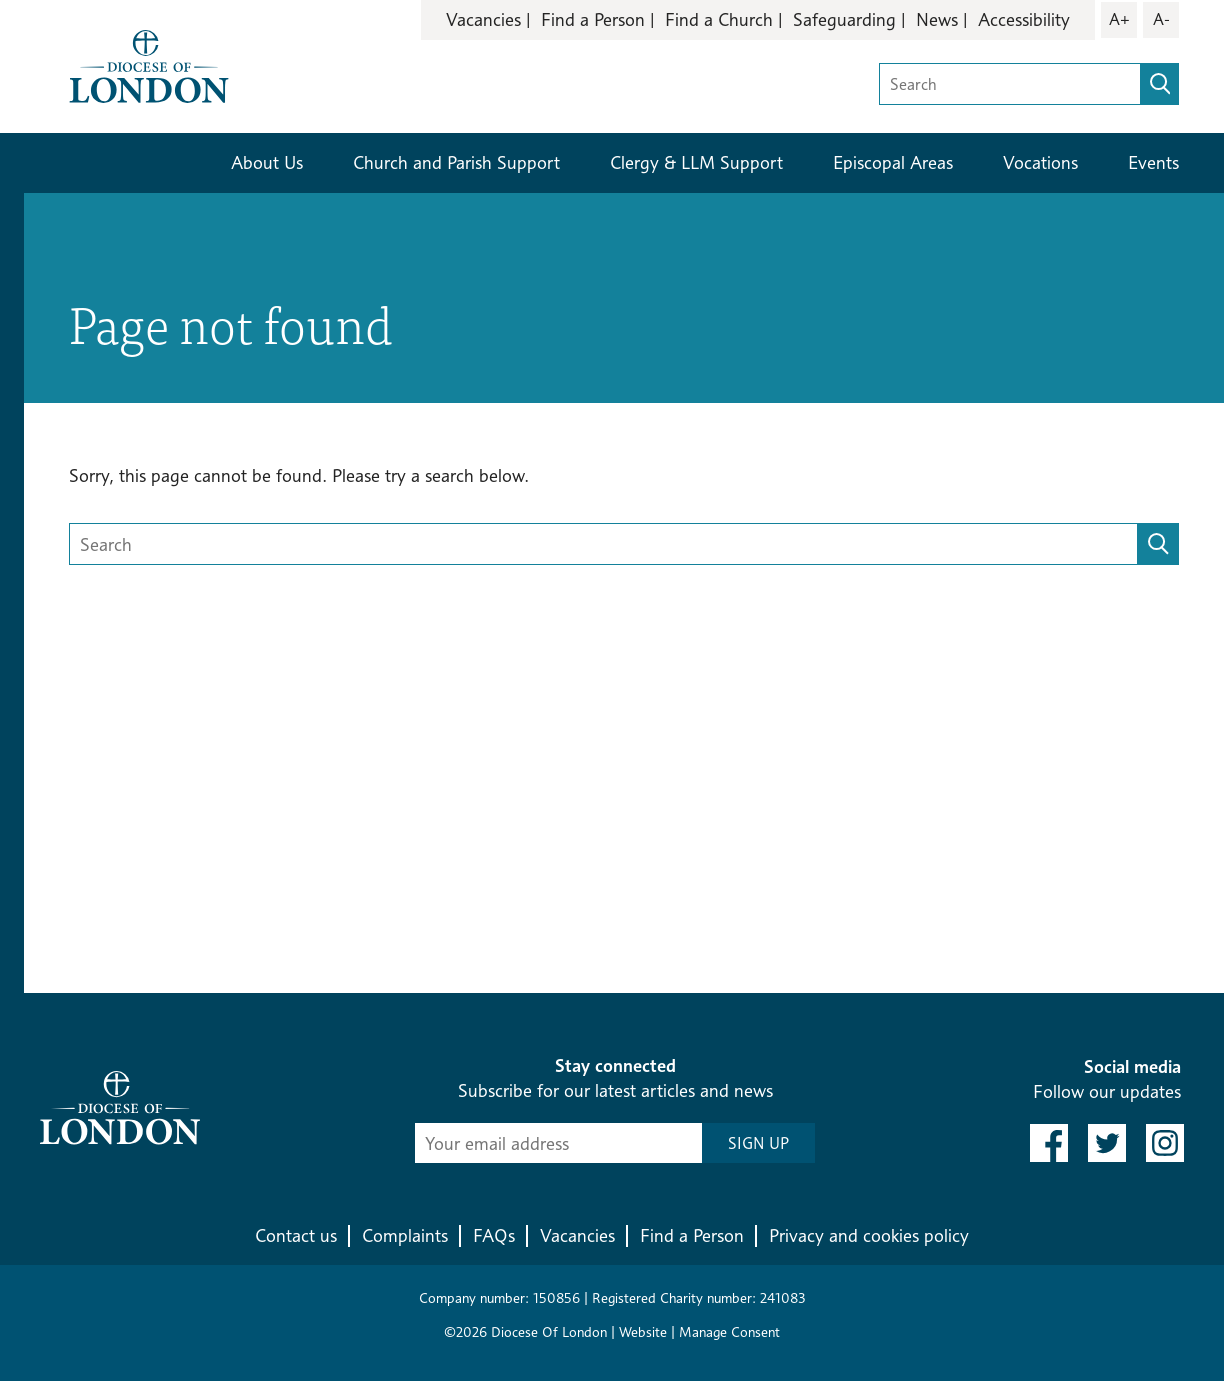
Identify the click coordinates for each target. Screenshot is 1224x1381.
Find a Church (719, 19)
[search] (1160, 84)
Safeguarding (844, 19)
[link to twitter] (1107, 1143)
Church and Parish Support (456, 162)
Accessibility (1024, 19)
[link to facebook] (1049, 1143)
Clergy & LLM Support (696, 162)
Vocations (1040, 162)
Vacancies (483, 19)
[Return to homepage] (149, 64)
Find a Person (593, 19)
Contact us (296, 1235)
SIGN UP (758, 1143)
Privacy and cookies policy (869, 1235)
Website (643, 1331)
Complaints (405, 1235)
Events (1153, 162)
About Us (267, 162)
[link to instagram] (1165, 1143)
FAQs (494, 1235)
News (937, 19)
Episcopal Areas (893, 162)
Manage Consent (729, 1331)
